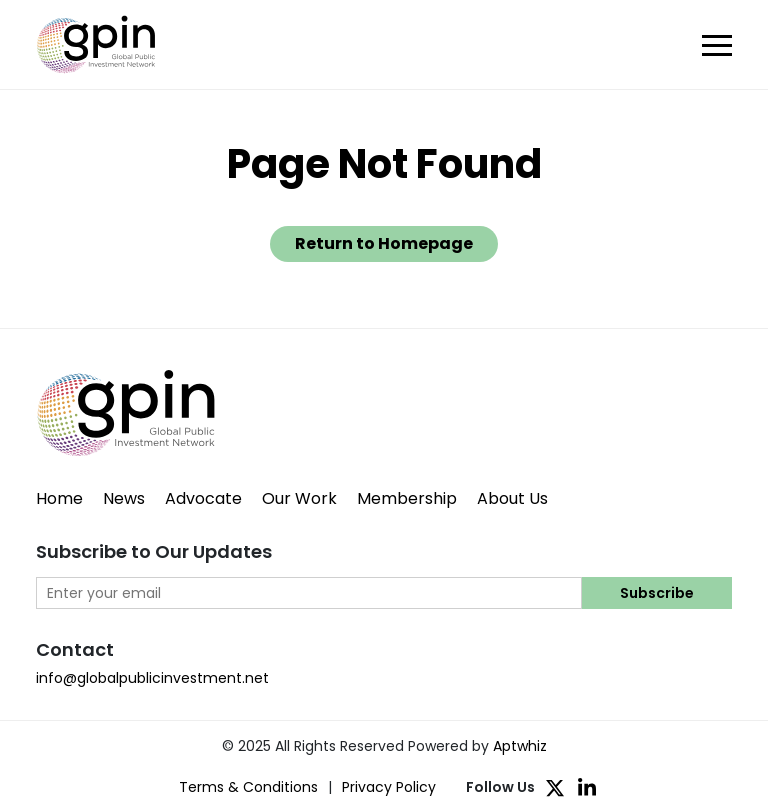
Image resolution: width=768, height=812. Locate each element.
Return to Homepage (384, 243)
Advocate (203, 498)
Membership (407, 498)
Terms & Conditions (248, 787)
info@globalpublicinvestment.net (152, 678)
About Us (512, 498)
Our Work (299, 498)
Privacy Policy (389, 787)
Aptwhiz (520, 746)
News (124, 498)
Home (59, 498)
